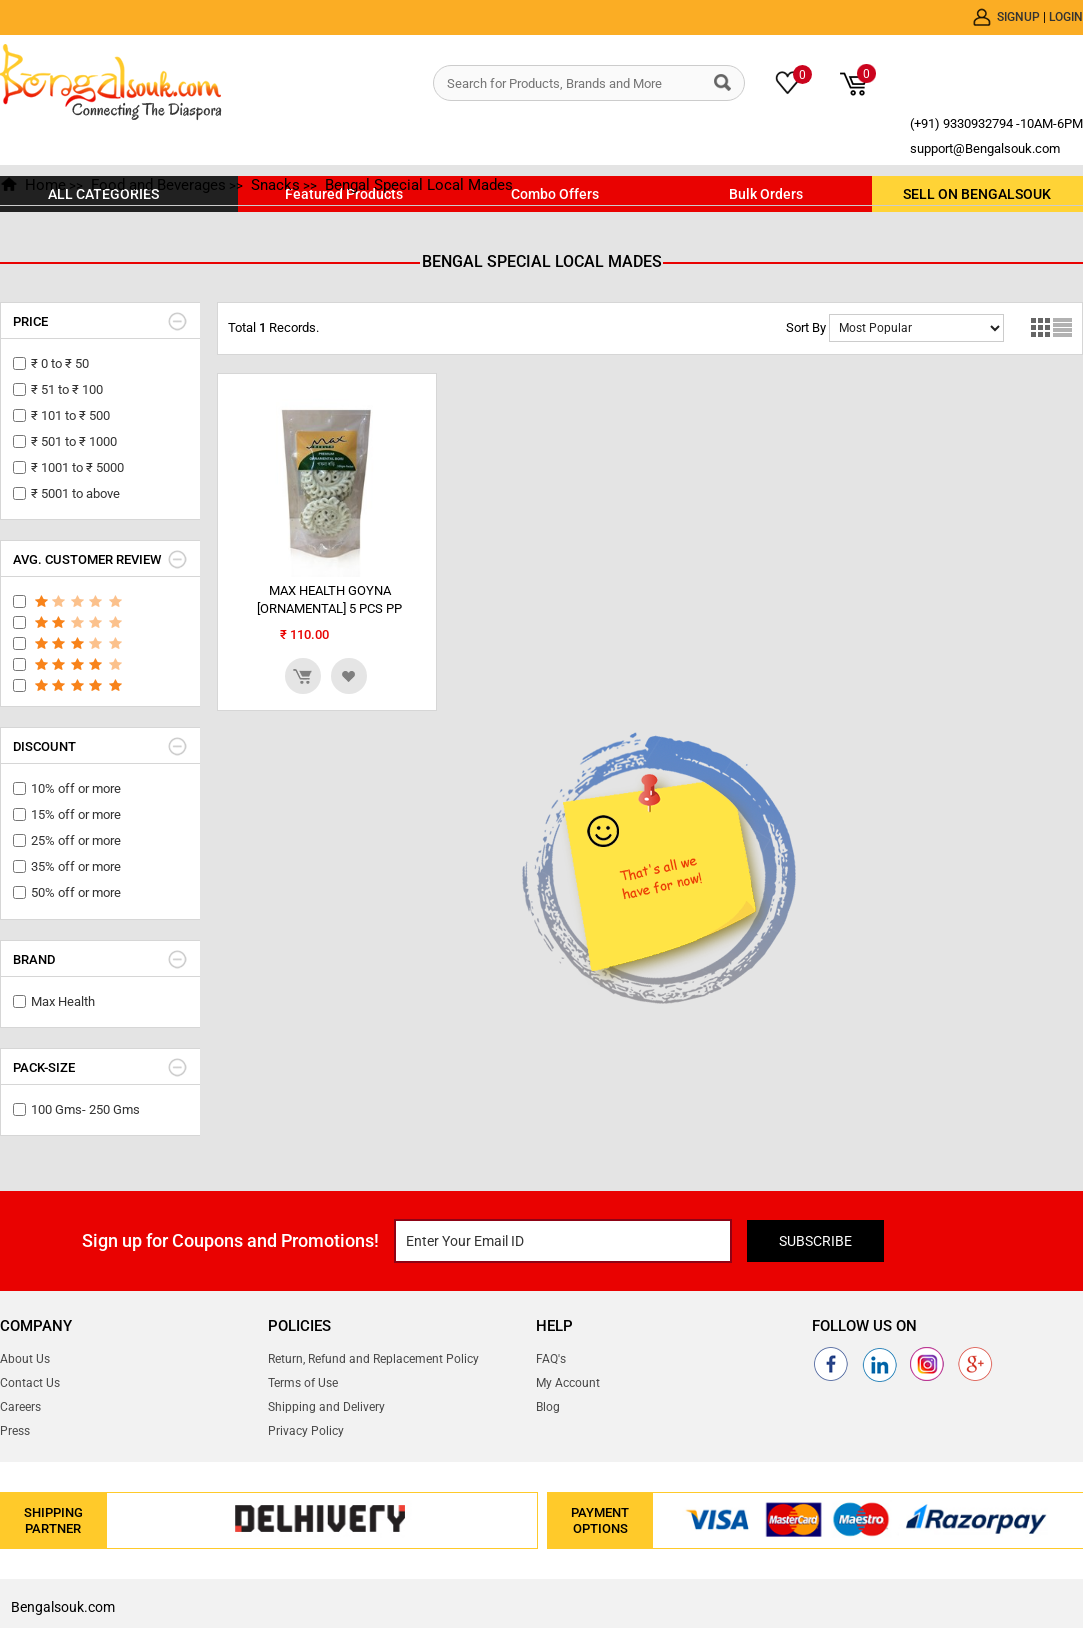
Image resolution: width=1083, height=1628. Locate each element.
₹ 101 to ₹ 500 (70, 415)
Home (45, 185)
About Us (25, 1359)
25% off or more (76, 840)
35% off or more (76, 866)
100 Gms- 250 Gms (85, 1109)
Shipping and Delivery (326, 1407)
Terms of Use (303, 1383)
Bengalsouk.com (63, 1607)
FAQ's (551, 1359)
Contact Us (30, 1383)
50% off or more (76, 892)
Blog (548, 1407)
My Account (568, 1383)
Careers (20, 1407)
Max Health (63, 1001)
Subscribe (815, 1241)
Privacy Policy (306, 1431)
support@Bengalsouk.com (985, 148)
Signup (1020, 17)
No (916, 328)
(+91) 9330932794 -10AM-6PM (996, 123)
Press (15, 1431)
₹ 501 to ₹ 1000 (74, 441)
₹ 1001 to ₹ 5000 (77, 467)
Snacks (275, 185)
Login (1066, 17)
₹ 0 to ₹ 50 (60, 363)
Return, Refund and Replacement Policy (373, 1359)
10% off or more (76, 788)
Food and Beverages (158, 185)
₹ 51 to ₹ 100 (67, 389)
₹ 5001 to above (75, 493)
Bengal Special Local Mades (419, 185)
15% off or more (76, 814)
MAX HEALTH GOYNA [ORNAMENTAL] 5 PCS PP (329, 599)
